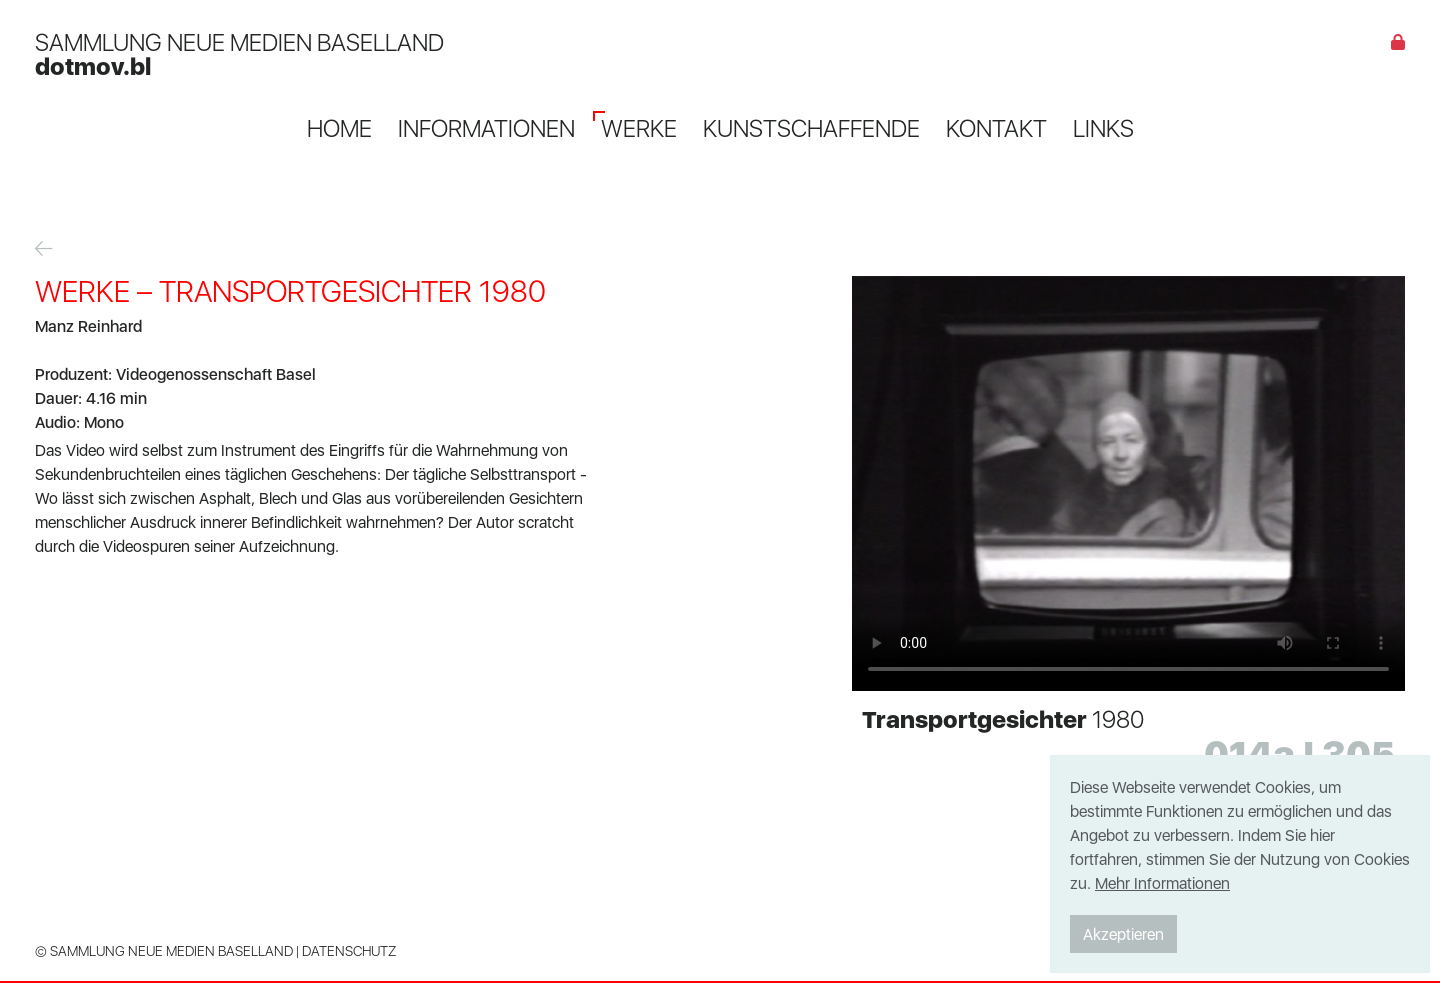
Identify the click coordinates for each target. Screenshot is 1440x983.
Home (339, 128)
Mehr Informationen (1162, 883)
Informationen (486, 128)
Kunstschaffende (811, 128)
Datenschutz (349, 950)
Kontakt (996, 128)
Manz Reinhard (88, 326)
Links (1103, 128)
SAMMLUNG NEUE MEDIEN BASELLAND (239, 54)
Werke (639, 128)
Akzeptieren (1123, 934)
